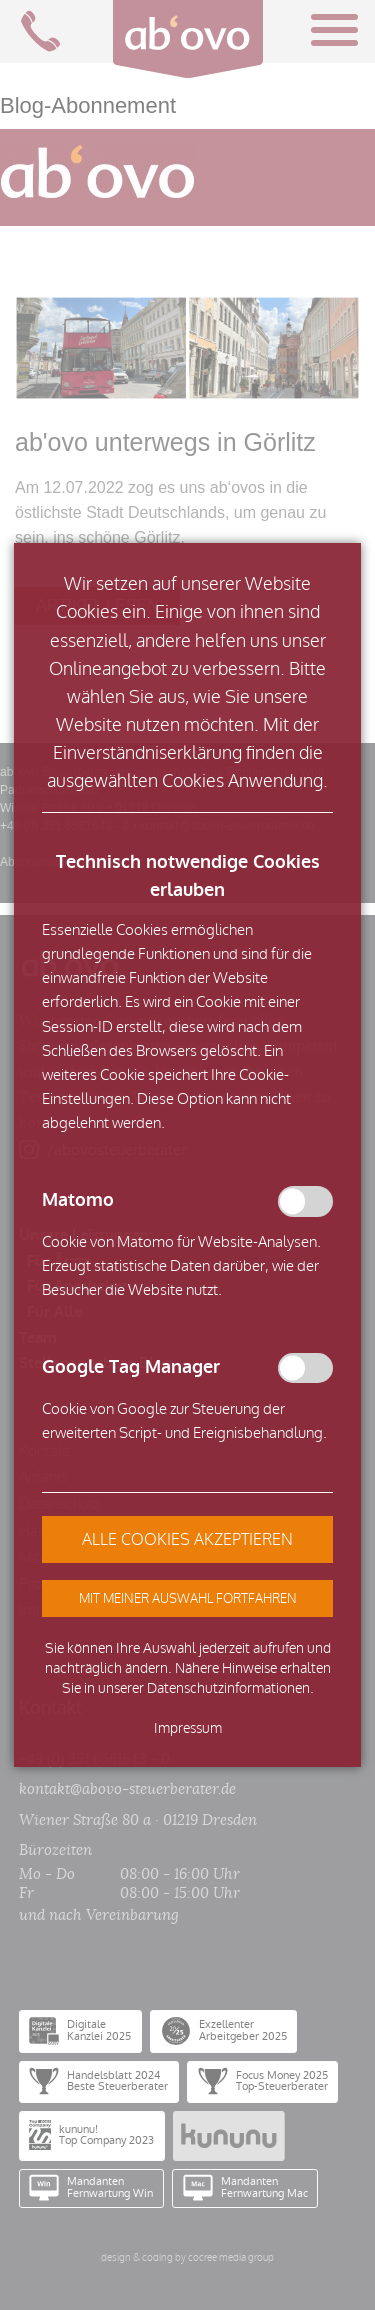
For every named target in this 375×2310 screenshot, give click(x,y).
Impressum (188, 1728)
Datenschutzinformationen (228, 1688)
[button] (187, 1598)
